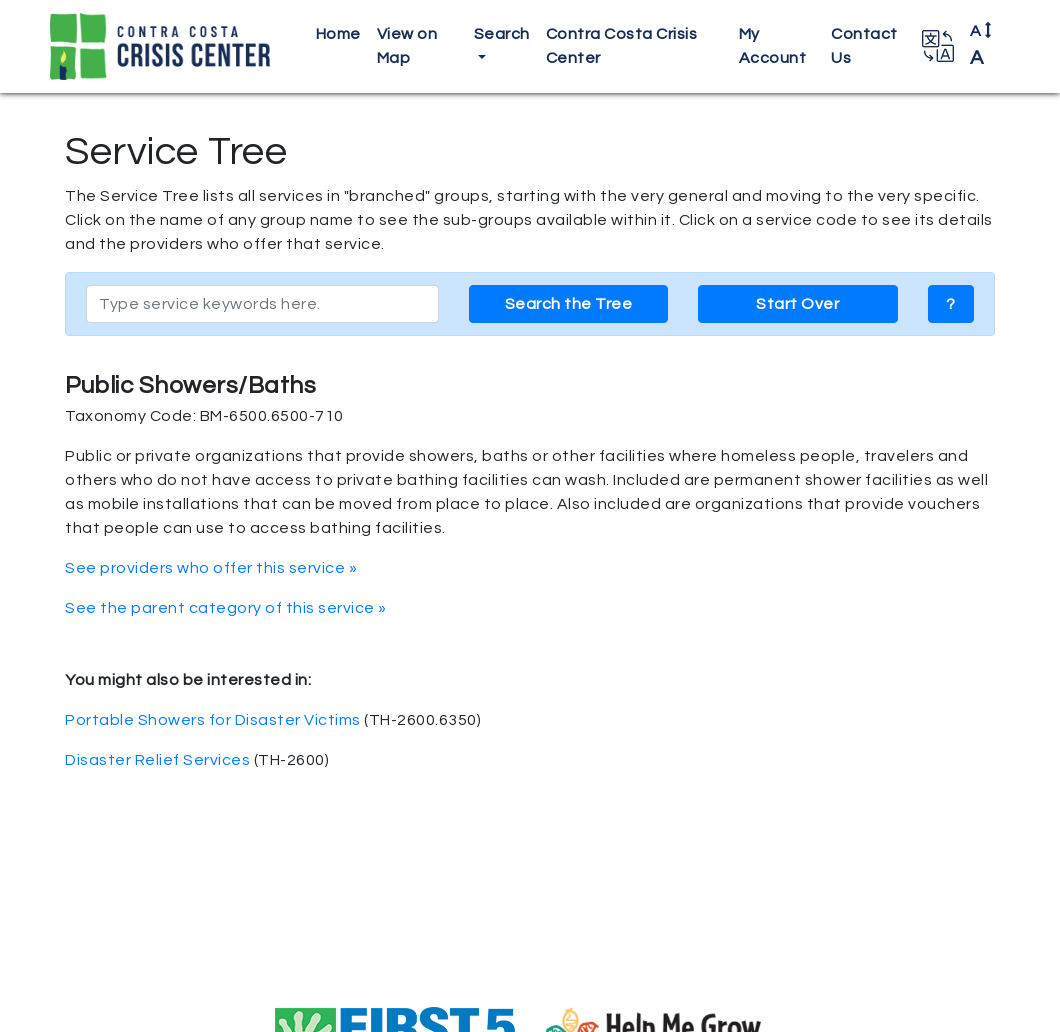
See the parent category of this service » (226, 608)
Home (338, 34)
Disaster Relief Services (157, 760)
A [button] (981, 45)
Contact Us (864, 46)
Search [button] (502, 34)
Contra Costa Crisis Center (622, 46)
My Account (773, 46)
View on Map (407, 46)
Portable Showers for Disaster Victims (213, 720)
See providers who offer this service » (211, 568)
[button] (938, 46)
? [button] (951, 304)
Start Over (797, 304)
